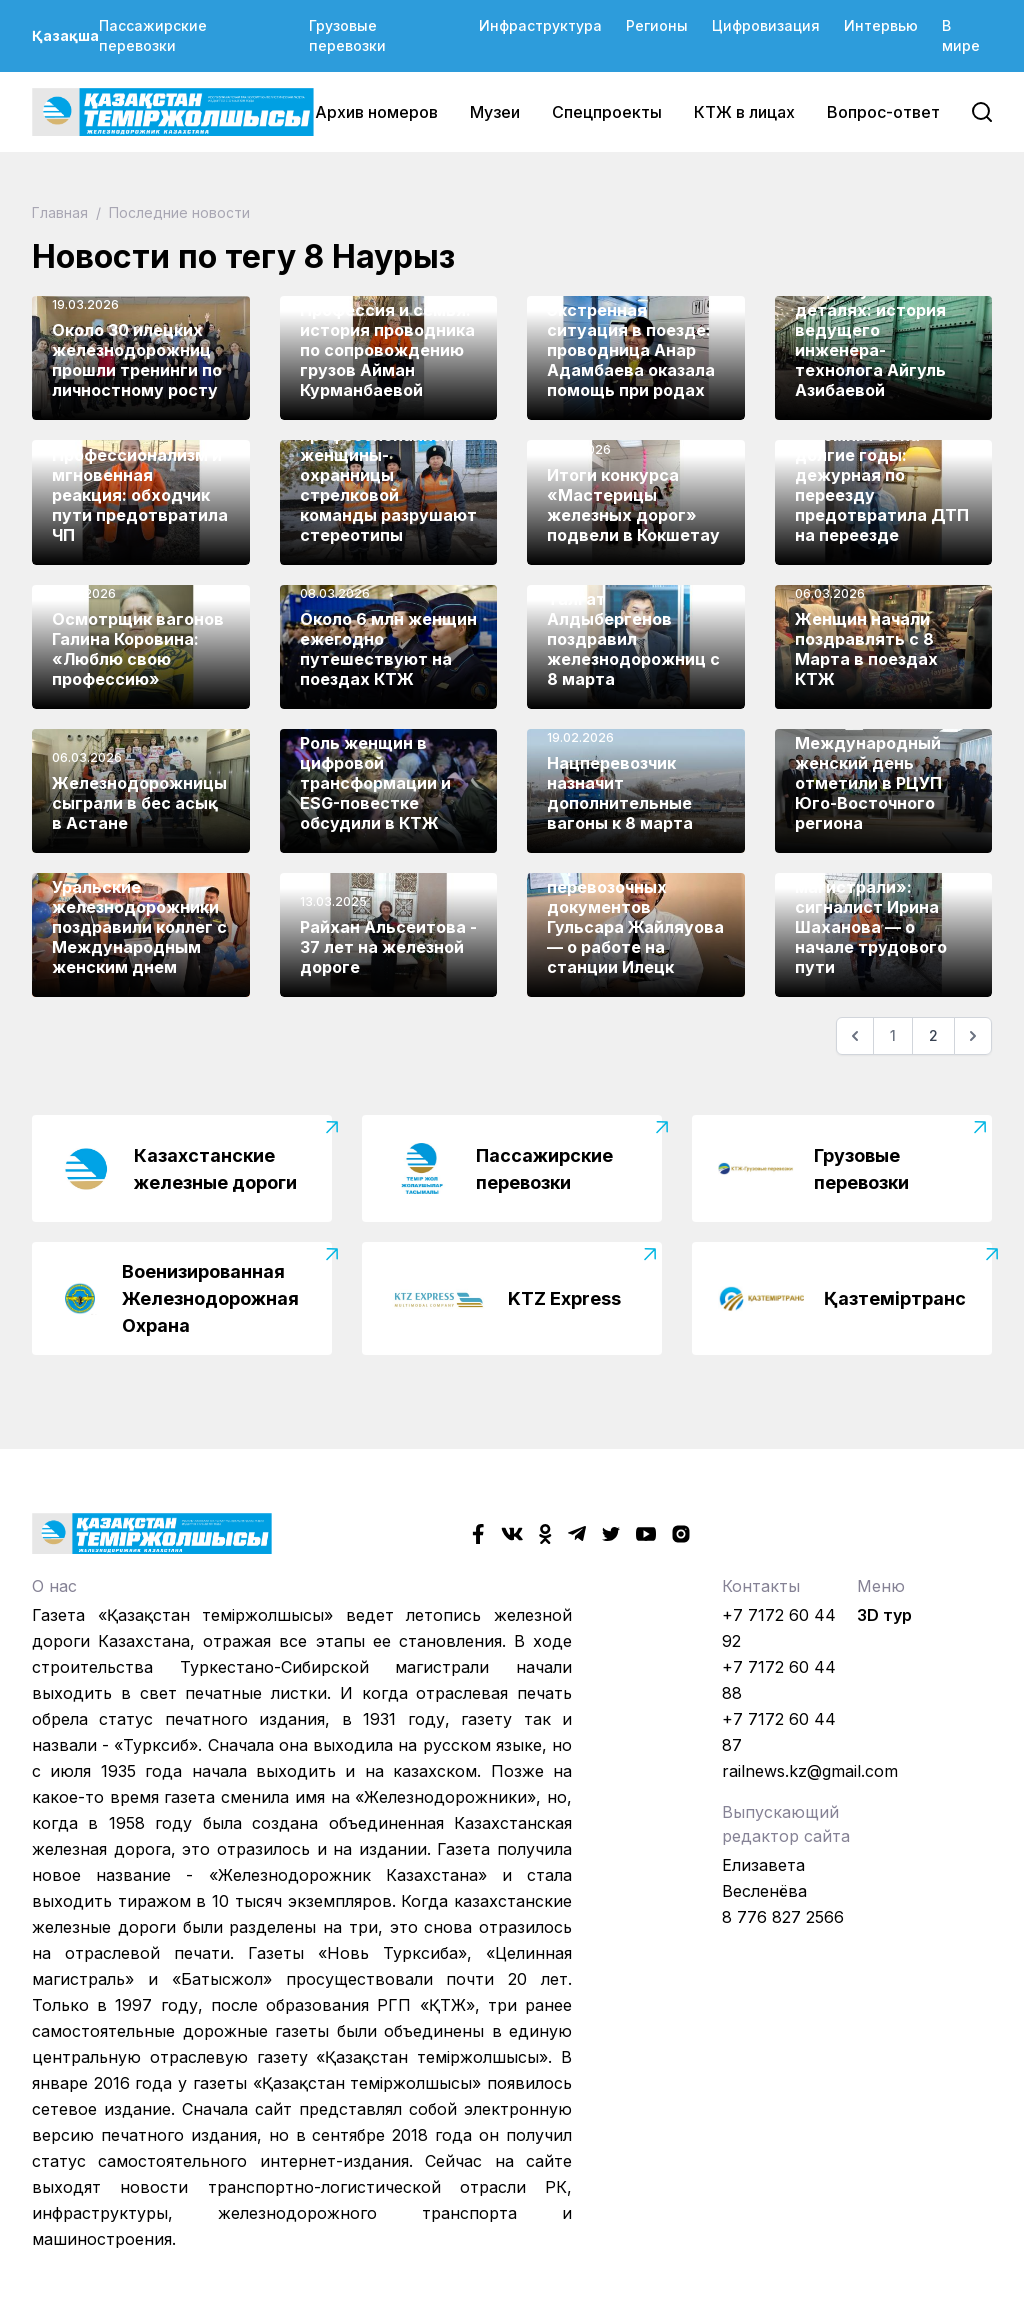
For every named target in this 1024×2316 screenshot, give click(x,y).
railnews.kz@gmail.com (810, 1771)
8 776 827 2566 (783, 1917)
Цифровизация (766, 25)
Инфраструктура (540, 25)
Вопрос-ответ (883, 112)
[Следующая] (973, 1036)
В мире (961, 35)
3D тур (884, 1615)
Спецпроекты (607, 112)
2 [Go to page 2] (933, 1035)
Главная (62, 212)
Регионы (657, 25)
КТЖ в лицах (744, 112)
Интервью (881, 25)
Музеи (495, 112)
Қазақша (65, 35)
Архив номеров (376, 112)
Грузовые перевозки (347, 35)
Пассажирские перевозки (153, 35)
